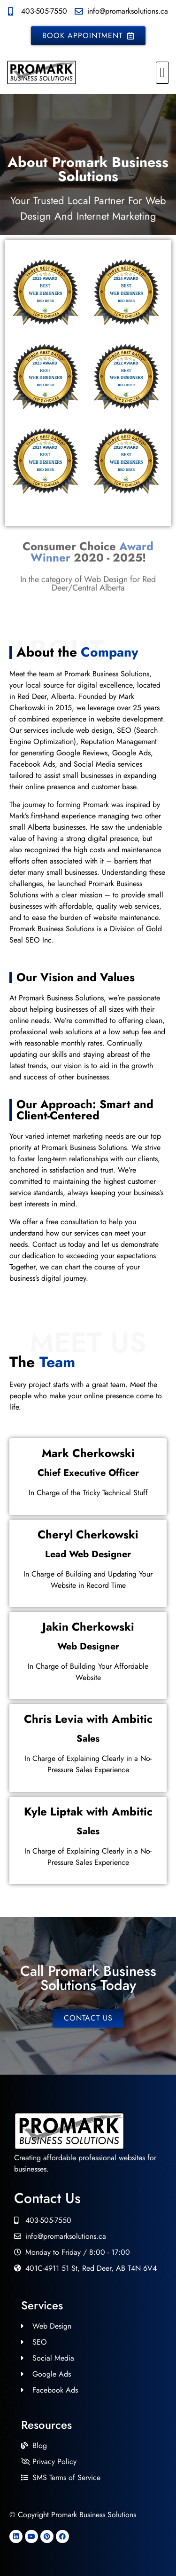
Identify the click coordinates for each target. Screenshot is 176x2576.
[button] (162, 73)
